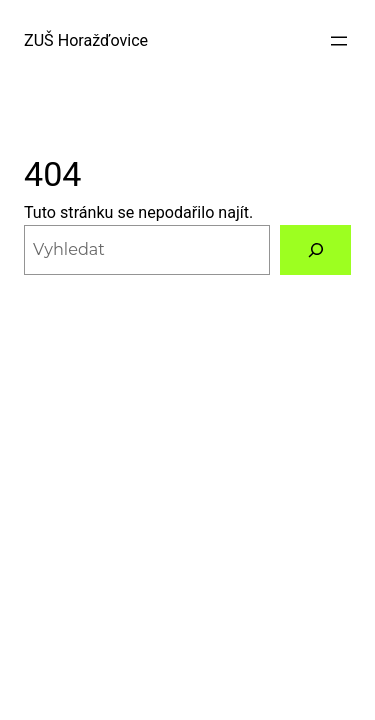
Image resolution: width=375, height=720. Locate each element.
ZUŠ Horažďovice (86, 40)
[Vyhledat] (315, 250)
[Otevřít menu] (339, 41)
